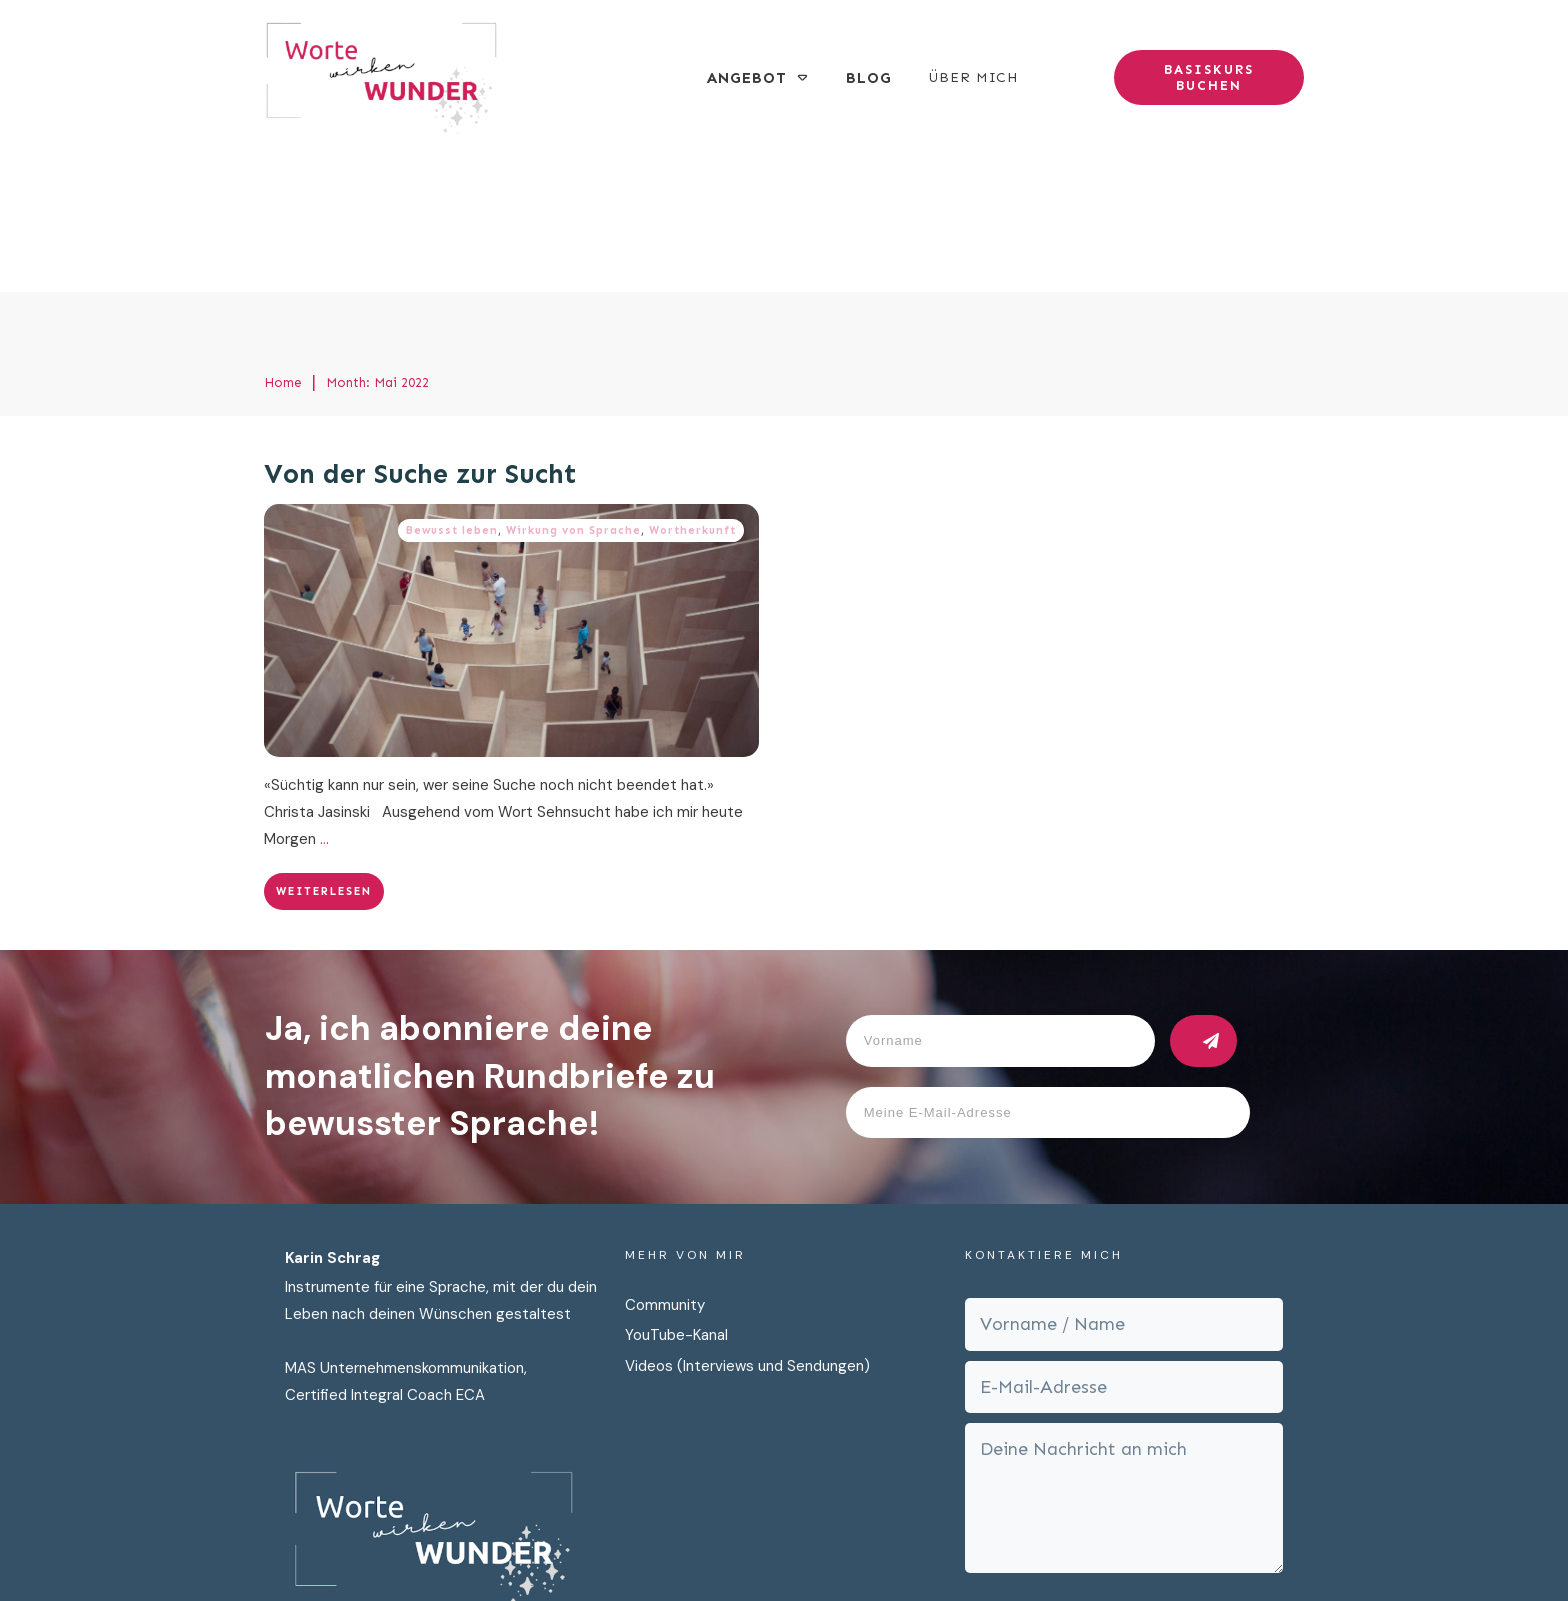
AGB (1083, 1549)
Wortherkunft (692, 387)
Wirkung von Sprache (573, 387)
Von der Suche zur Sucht (420, 332)
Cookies (1022, 1549)
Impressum (937, 1549)
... (324, 696)
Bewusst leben (452, 387)
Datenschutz (834, 1549)
